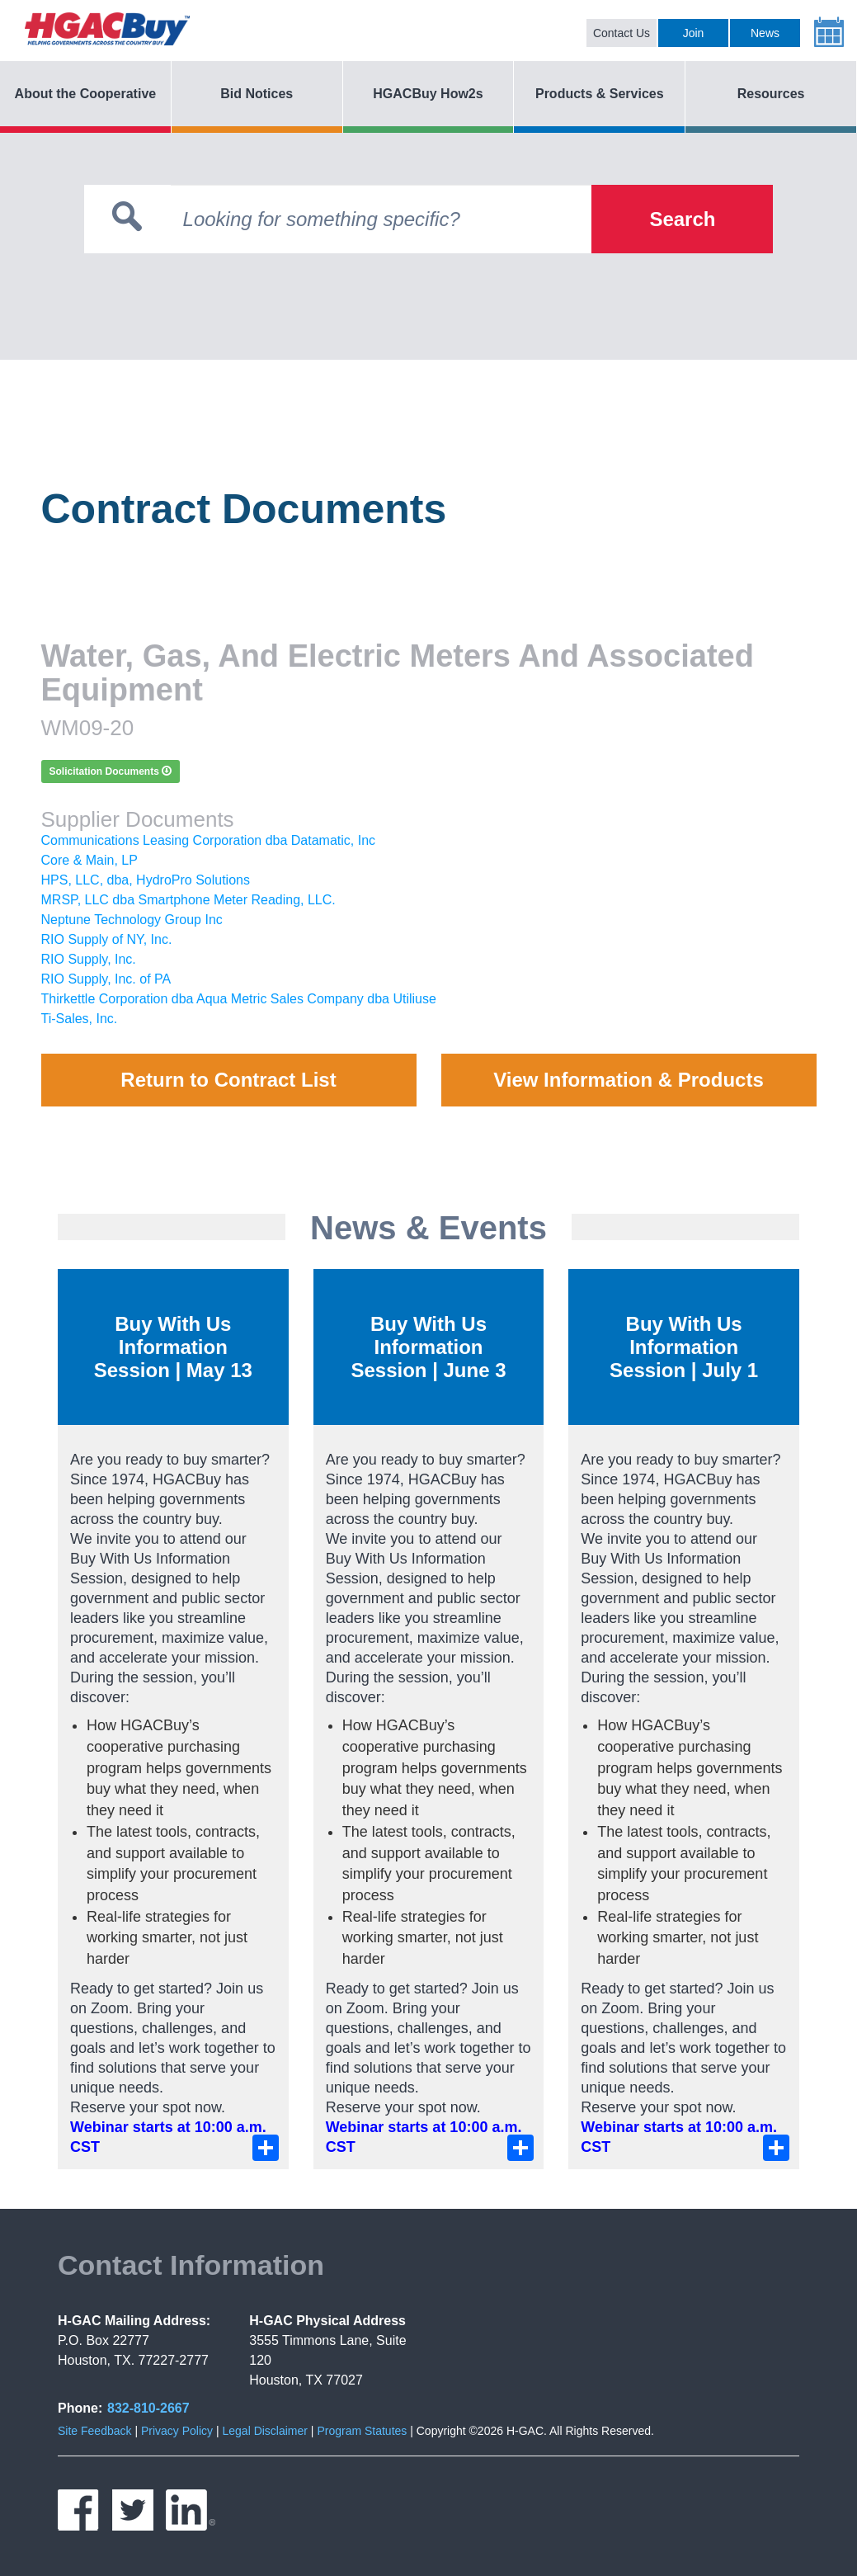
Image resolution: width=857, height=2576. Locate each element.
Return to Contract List (228, 1080)
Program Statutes (362, 2430)
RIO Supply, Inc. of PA (106, 979)
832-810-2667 (148, 2408)
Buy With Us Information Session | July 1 (684, 1347)
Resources (771, 94)
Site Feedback (95, 2430)
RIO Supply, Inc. (88, 959)
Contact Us (621, 33)
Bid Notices (256, 94)
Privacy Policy (177, 2430)
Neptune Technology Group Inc (132, 920)
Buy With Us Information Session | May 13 (173, 1347)
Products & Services (599, 94)
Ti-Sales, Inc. (79, 1019)
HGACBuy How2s (428, 94)
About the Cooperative (86, 94)
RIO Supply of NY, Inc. (106, 939)
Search (682, 219)
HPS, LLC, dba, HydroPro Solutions (145, 880)
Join (693, 33)
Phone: (80, 2408)
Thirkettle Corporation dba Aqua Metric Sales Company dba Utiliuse (238, 999)
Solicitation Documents (110, 771)
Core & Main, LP (89, 860)
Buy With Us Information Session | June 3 (428, 1347)
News (765, 33)
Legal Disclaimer (264, 2430)
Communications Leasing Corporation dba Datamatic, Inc (208, 840)
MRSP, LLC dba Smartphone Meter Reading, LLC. (188, 900)
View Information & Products (628, 1080)
